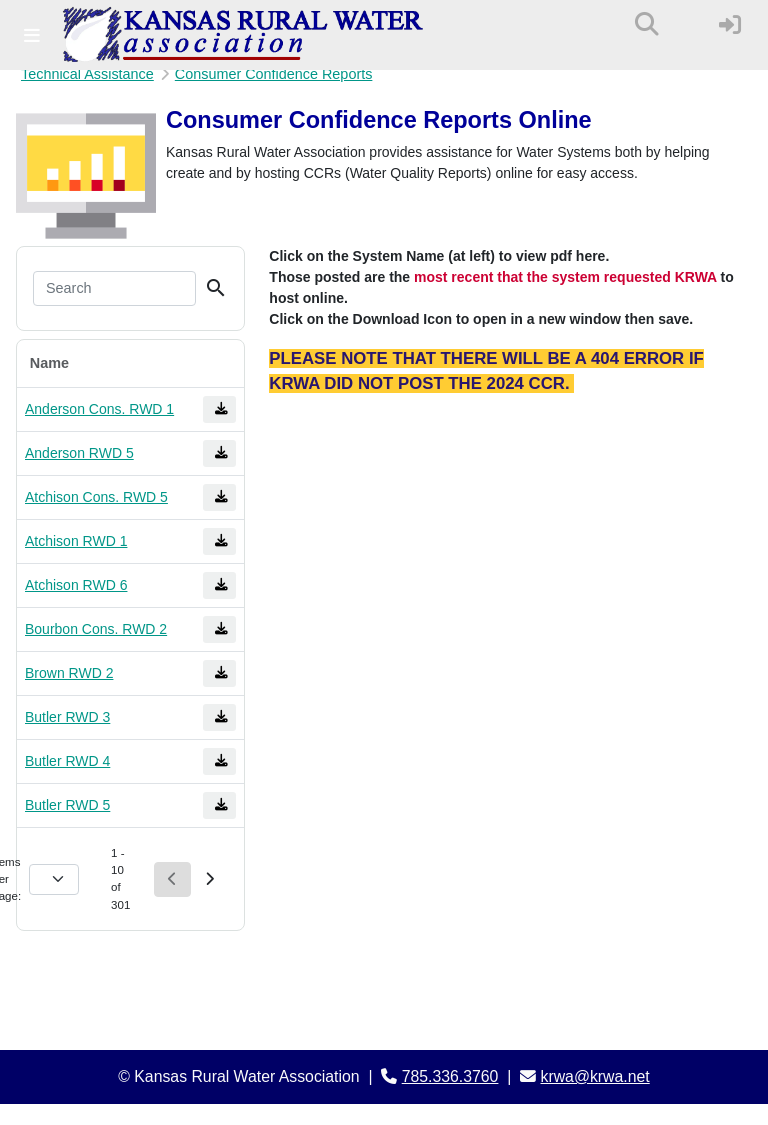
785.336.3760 (450, 1076)
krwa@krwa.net (595, 1076)
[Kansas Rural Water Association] (243, 35)
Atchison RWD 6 (76, 585)
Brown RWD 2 (69, 673)
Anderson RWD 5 (79, 453)
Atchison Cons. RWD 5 (96, 497)
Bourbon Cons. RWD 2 (96, 629)
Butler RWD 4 (67, 761)
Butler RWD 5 (67, 805)
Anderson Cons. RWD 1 (99, 409)
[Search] (114, 289)
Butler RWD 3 (67, 717)
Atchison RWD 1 (76, 541)
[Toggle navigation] (32, 35)
